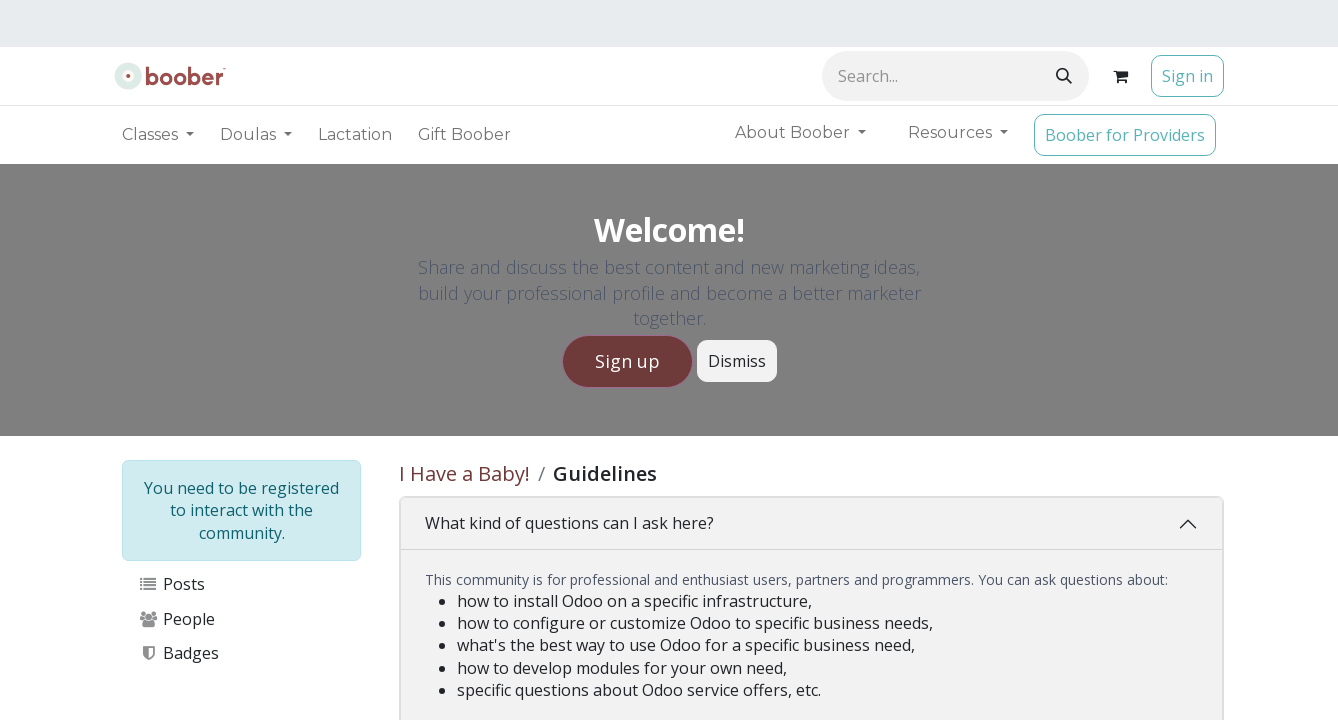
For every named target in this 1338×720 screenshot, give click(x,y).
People (176, 619)
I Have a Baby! (464, 473)
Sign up (627, 361)
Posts (171, 584)
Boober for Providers (1125, 135)
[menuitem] (355, 135)
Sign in (1187, 76)
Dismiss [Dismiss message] (737, 361)
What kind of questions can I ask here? (569, 523)
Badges (178, 653)
